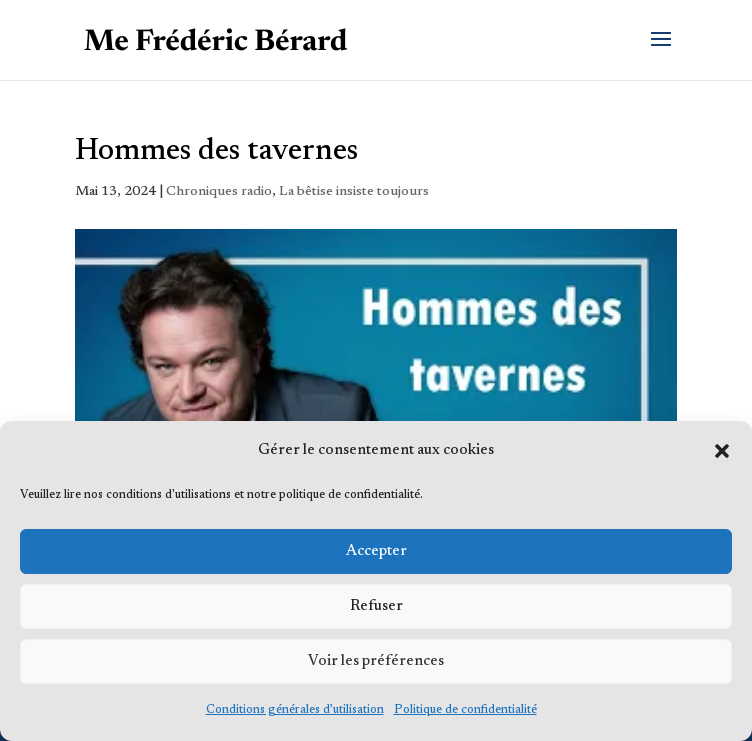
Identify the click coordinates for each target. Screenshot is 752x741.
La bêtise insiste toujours (354, 192)
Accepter (376, 551)
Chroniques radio (219, 192)
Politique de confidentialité (465, 710)
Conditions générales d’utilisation (295, 710)
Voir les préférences (376, 661)
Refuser (376, 606)
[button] (722, 451)
